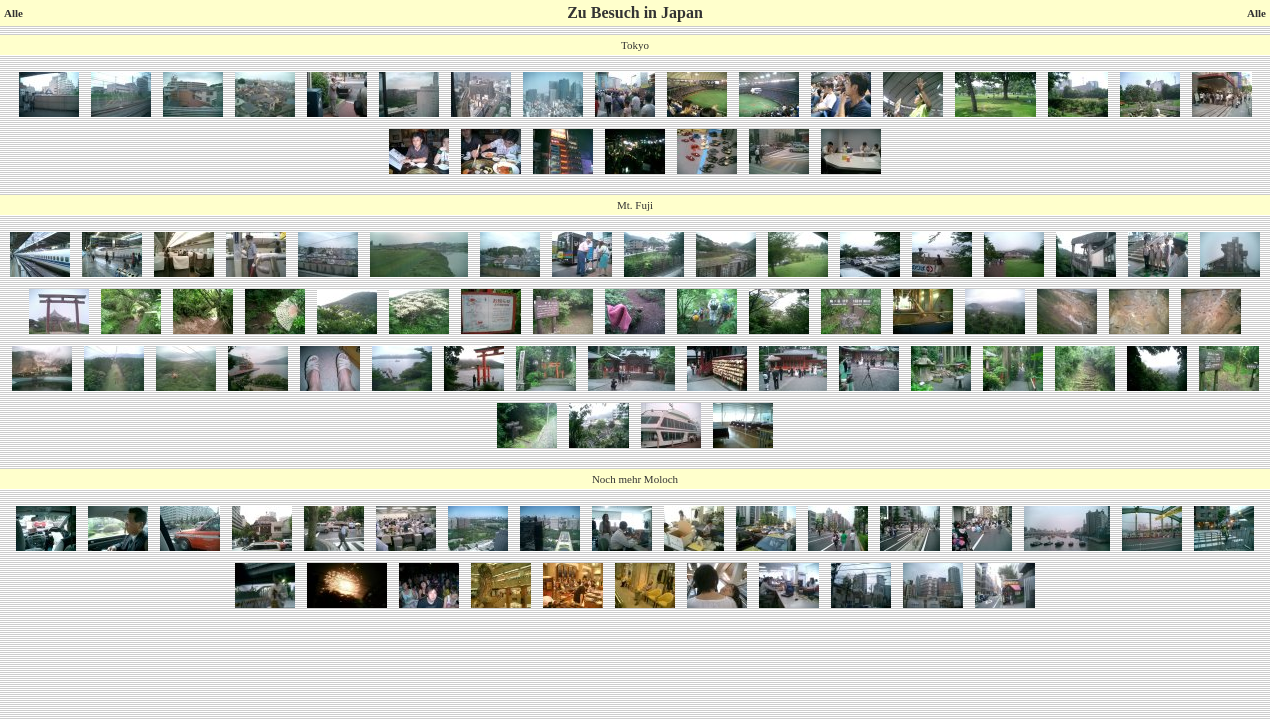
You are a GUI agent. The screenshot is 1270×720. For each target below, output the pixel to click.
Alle (13, 13)
